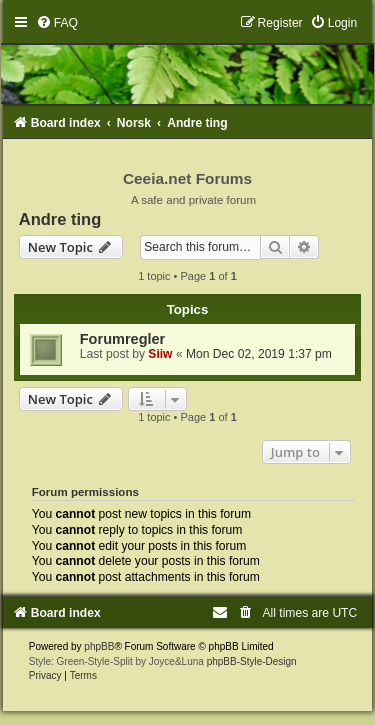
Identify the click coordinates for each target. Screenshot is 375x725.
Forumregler (123, 339)
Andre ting (60, 219)
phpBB (99, 646)
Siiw (160, 354)
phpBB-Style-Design (252, 661)
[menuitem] (57, 23)
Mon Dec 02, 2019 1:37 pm (259, 354)
